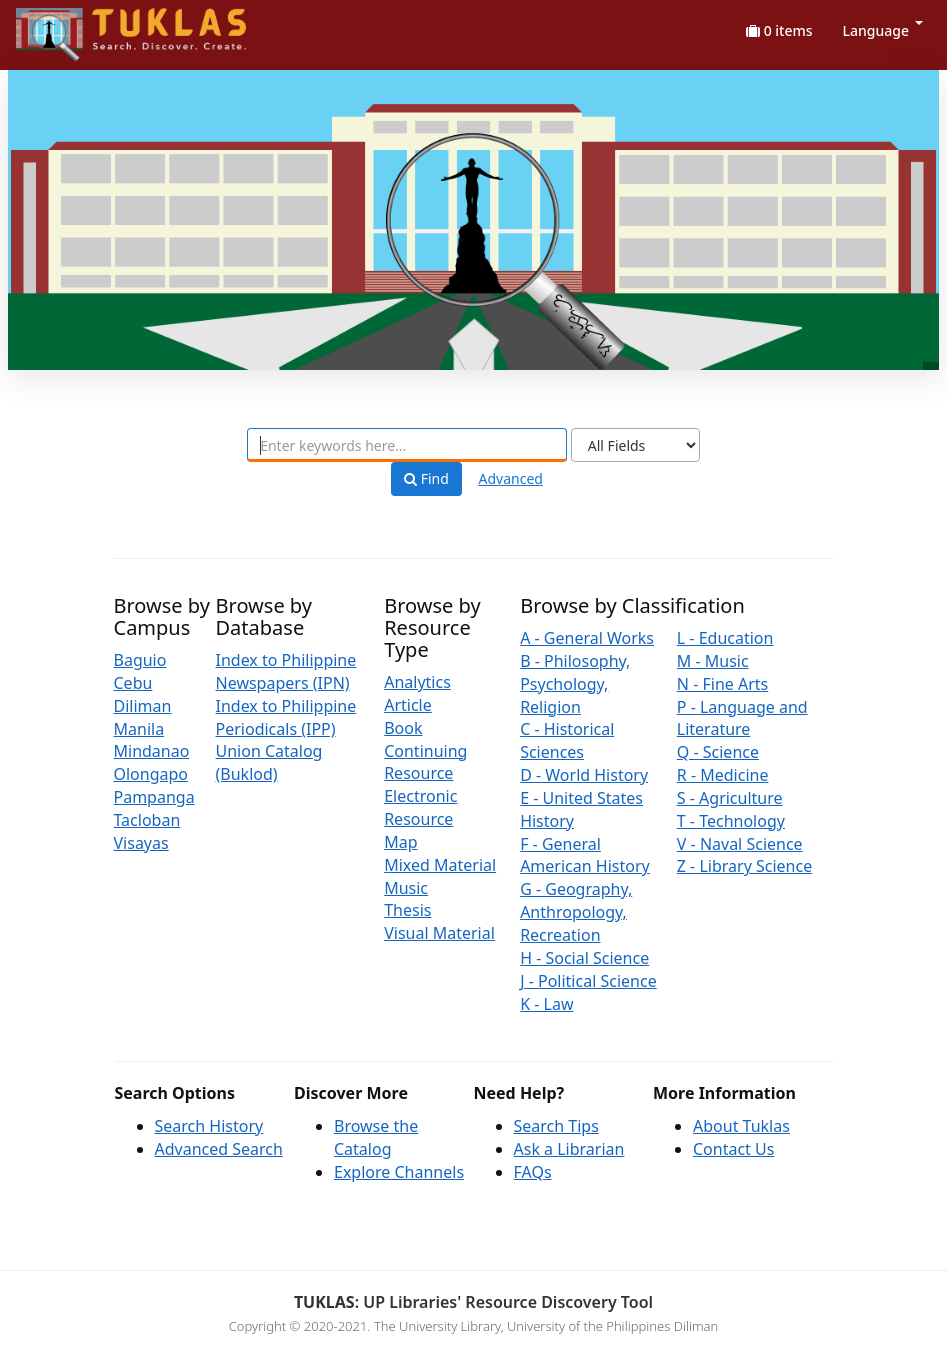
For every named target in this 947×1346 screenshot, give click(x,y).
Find (426, 479)
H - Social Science (584, 958)
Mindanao (152, 751)
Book (403, 728)
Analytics (417, 682)
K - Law (546, 1004)
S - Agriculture (730, 798)
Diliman (143, 706)
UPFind (65, 25)
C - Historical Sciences (567, 740)
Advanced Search (219, 1149)
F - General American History (585, 855)
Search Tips (556, 1126)
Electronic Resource (420, 807)
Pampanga (154, 797)
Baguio (140, 660)
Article (408, 705)
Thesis (407, 910)
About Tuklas (741, 1126)
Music (406, 888)
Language (883, 30)
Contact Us (733, 1149)
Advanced (511, 478)
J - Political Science (588, 981)
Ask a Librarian (569, 1149)
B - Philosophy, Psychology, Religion (575, 684)
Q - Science (718, 752)
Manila (139, 729)
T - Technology (731, 821)
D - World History (584, 775)
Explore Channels (399, 1172)
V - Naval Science (740, 844)
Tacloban (147, 820)
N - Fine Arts (722, 684)
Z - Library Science (744, 866)
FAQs (533, 1172)
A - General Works (587, 638)
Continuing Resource (425, 762)
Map (400, 842)
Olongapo (151, 774)
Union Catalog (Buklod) (269, 762)
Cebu (133, 683)
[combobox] (407, 445)
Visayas (141, 843)
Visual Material (439, 933)
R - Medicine (723, 775)
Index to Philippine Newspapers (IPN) (286, 671)
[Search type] (635, 445)
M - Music (713, 661)
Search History (209, 1126)
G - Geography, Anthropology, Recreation (576, 912)
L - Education (725, 638)
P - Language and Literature (742, 718)
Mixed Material (440, 865)
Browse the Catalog (376, 1137)
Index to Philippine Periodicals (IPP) (286, 717)
